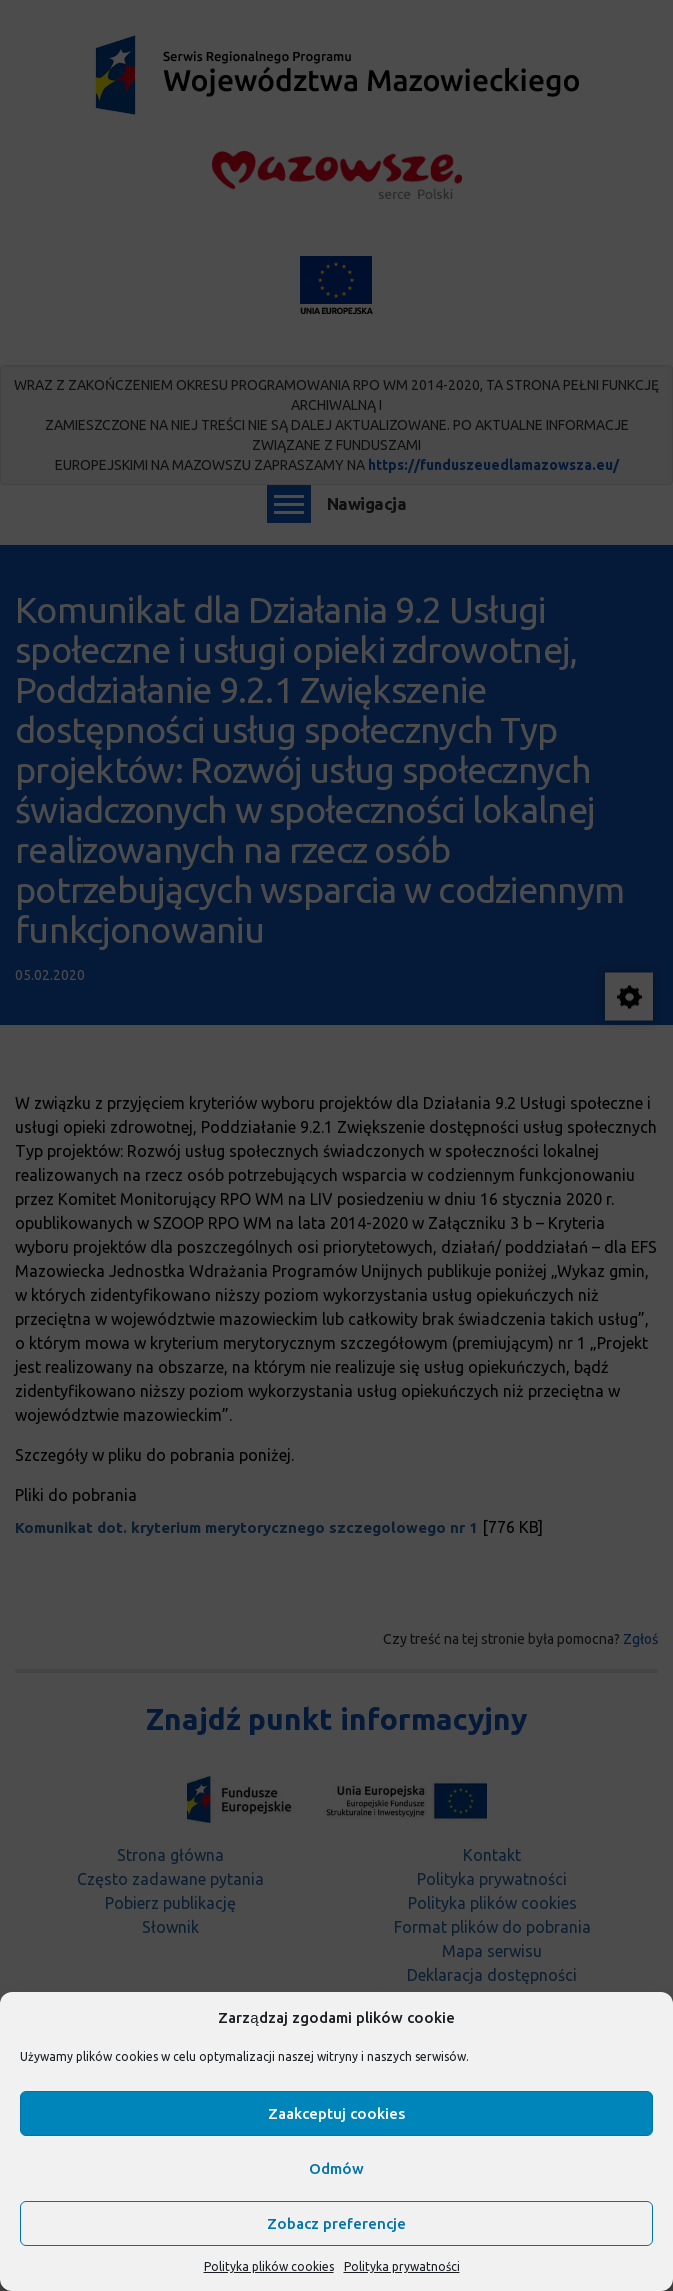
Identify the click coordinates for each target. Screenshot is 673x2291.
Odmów (336, 2168)
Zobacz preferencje (336, 2223)
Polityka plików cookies (269, 2266)
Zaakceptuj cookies (336, 2113)
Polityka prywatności (402, 2266)
